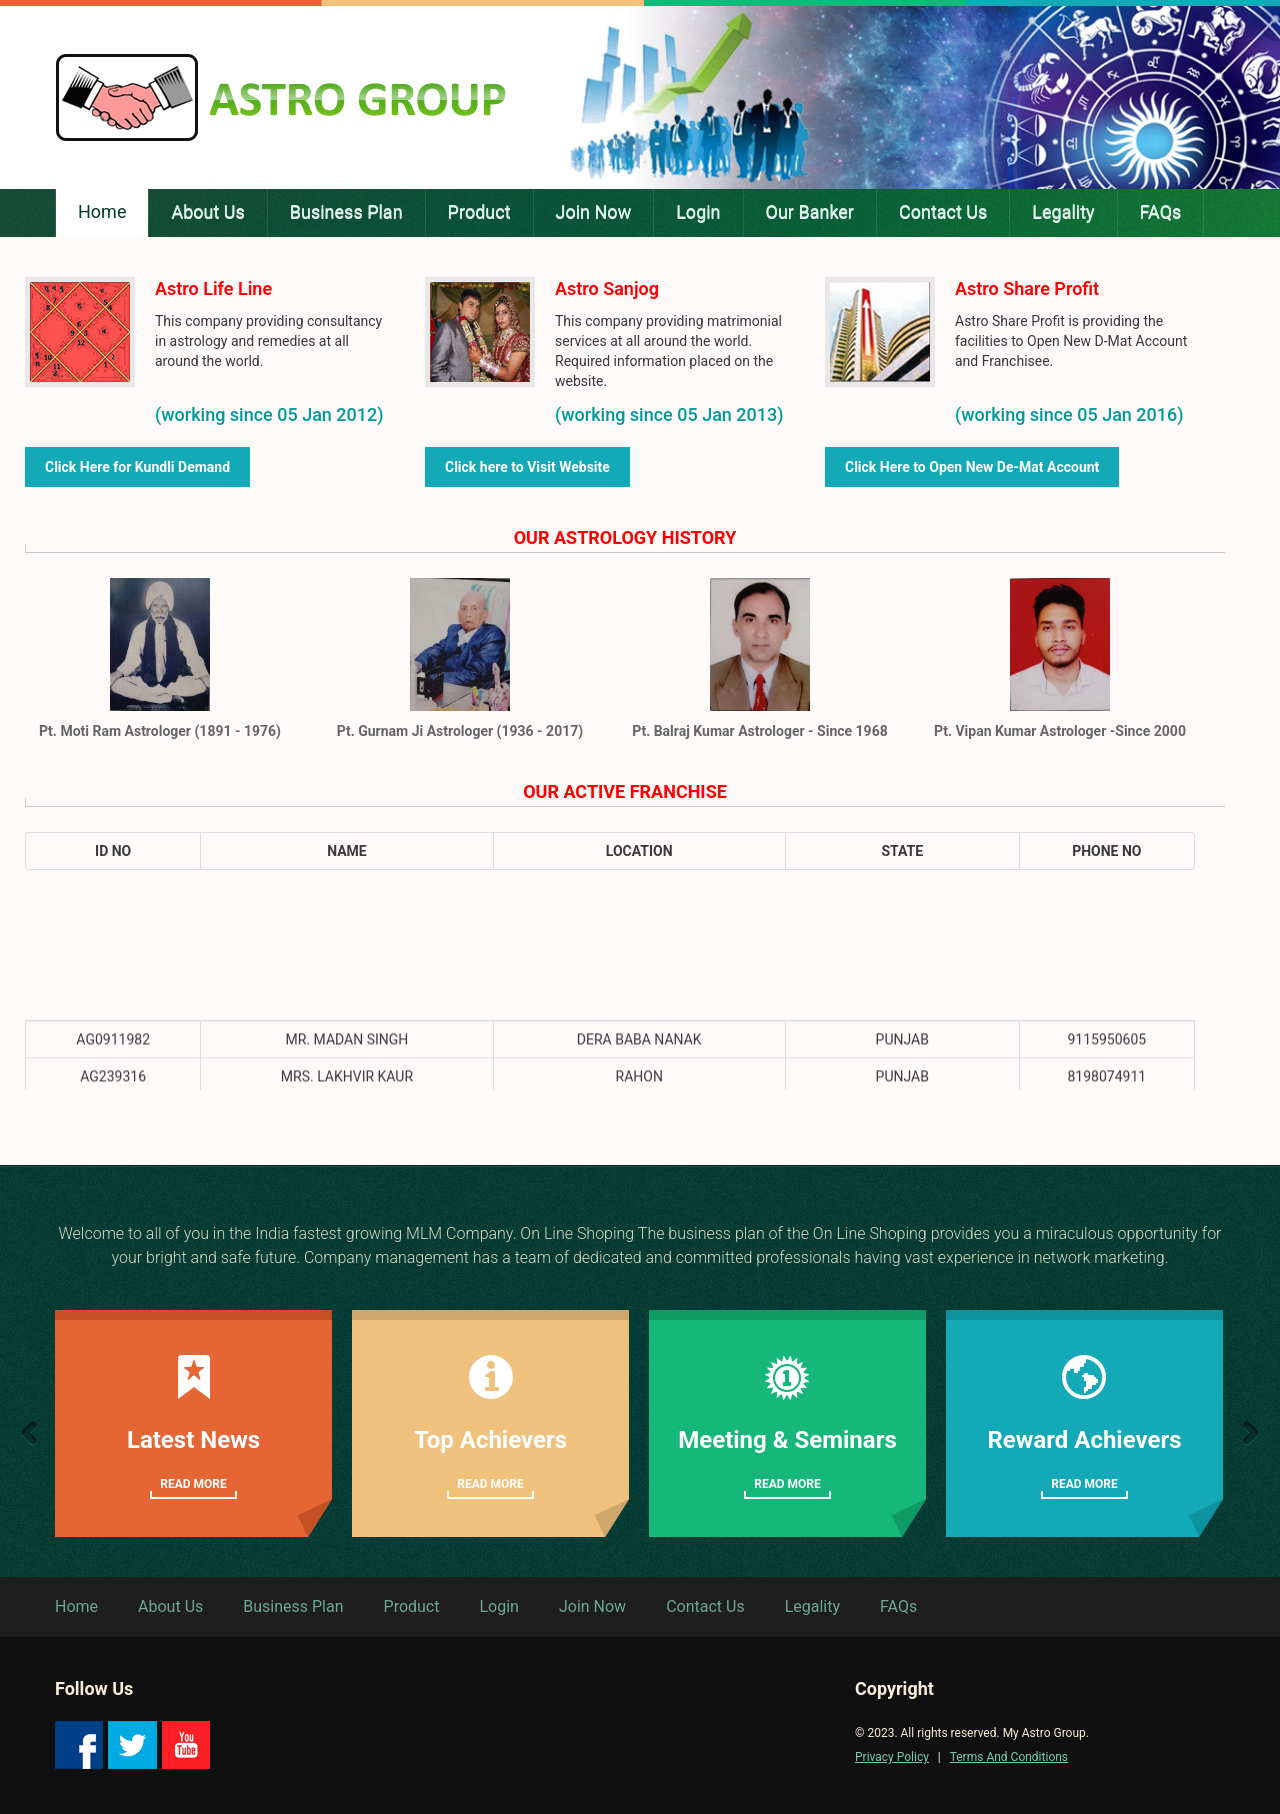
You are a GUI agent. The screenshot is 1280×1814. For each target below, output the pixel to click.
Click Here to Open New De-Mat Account (972, 467)
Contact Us (705, 1606)
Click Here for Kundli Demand (137, 467)
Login (498, 1606)
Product (412, 1606)
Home (76, 1606)
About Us (170, 1606)
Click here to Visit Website (527, 467)
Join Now (592, 1606)
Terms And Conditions (1009, 1757)
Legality (812, 1606)
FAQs (898, 1606)
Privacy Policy (892, 1757)
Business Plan (293, 1606)
